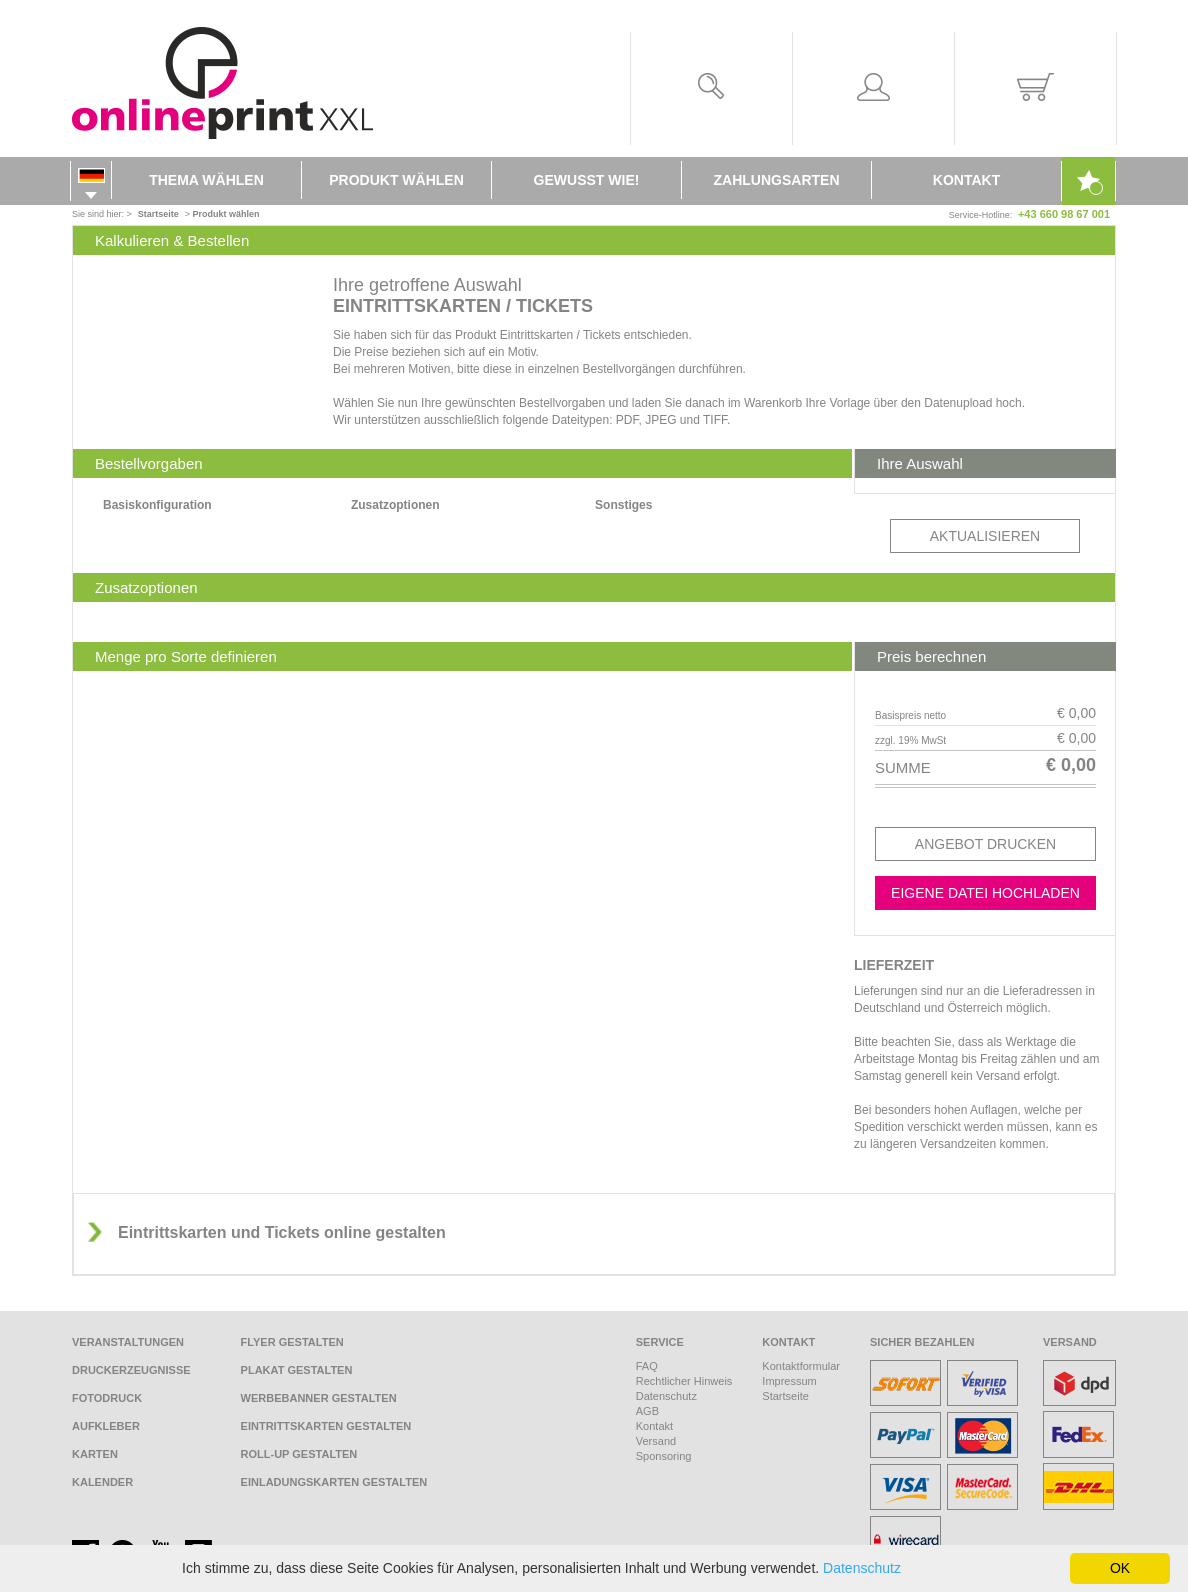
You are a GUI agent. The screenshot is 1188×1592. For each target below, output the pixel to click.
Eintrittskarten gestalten (326, 1426)
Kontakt (966, 180)
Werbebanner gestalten (319, 1398)
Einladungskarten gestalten (334, 1482)
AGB (647, 1411)
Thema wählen (206, 180)
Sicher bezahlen (922, 1342)
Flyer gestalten (292, 1342)
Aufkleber (106, 1426)
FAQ (647, 1366)
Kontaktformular (801, 1366)
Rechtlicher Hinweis (684, 1381)
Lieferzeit (894, 965)
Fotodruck (107, 1398)
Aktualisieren (985, 536)
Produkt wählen (396, 180)
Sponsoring (664, 1456)
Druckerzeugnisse (131, 1370)
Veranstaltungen (128, 1342)
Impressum (789, 1381)
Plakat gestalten (297, 1370)
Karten (95, 1454)
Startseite (785, 1396)
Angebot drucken (985, 844)
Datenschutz (666, 1396)
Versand (656, 1441)
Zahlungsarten (777, 180)
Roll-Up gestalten (299, 1454)
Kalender (102, 1482)
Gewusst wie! (587, 180)
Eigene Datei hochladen (985, 893)
